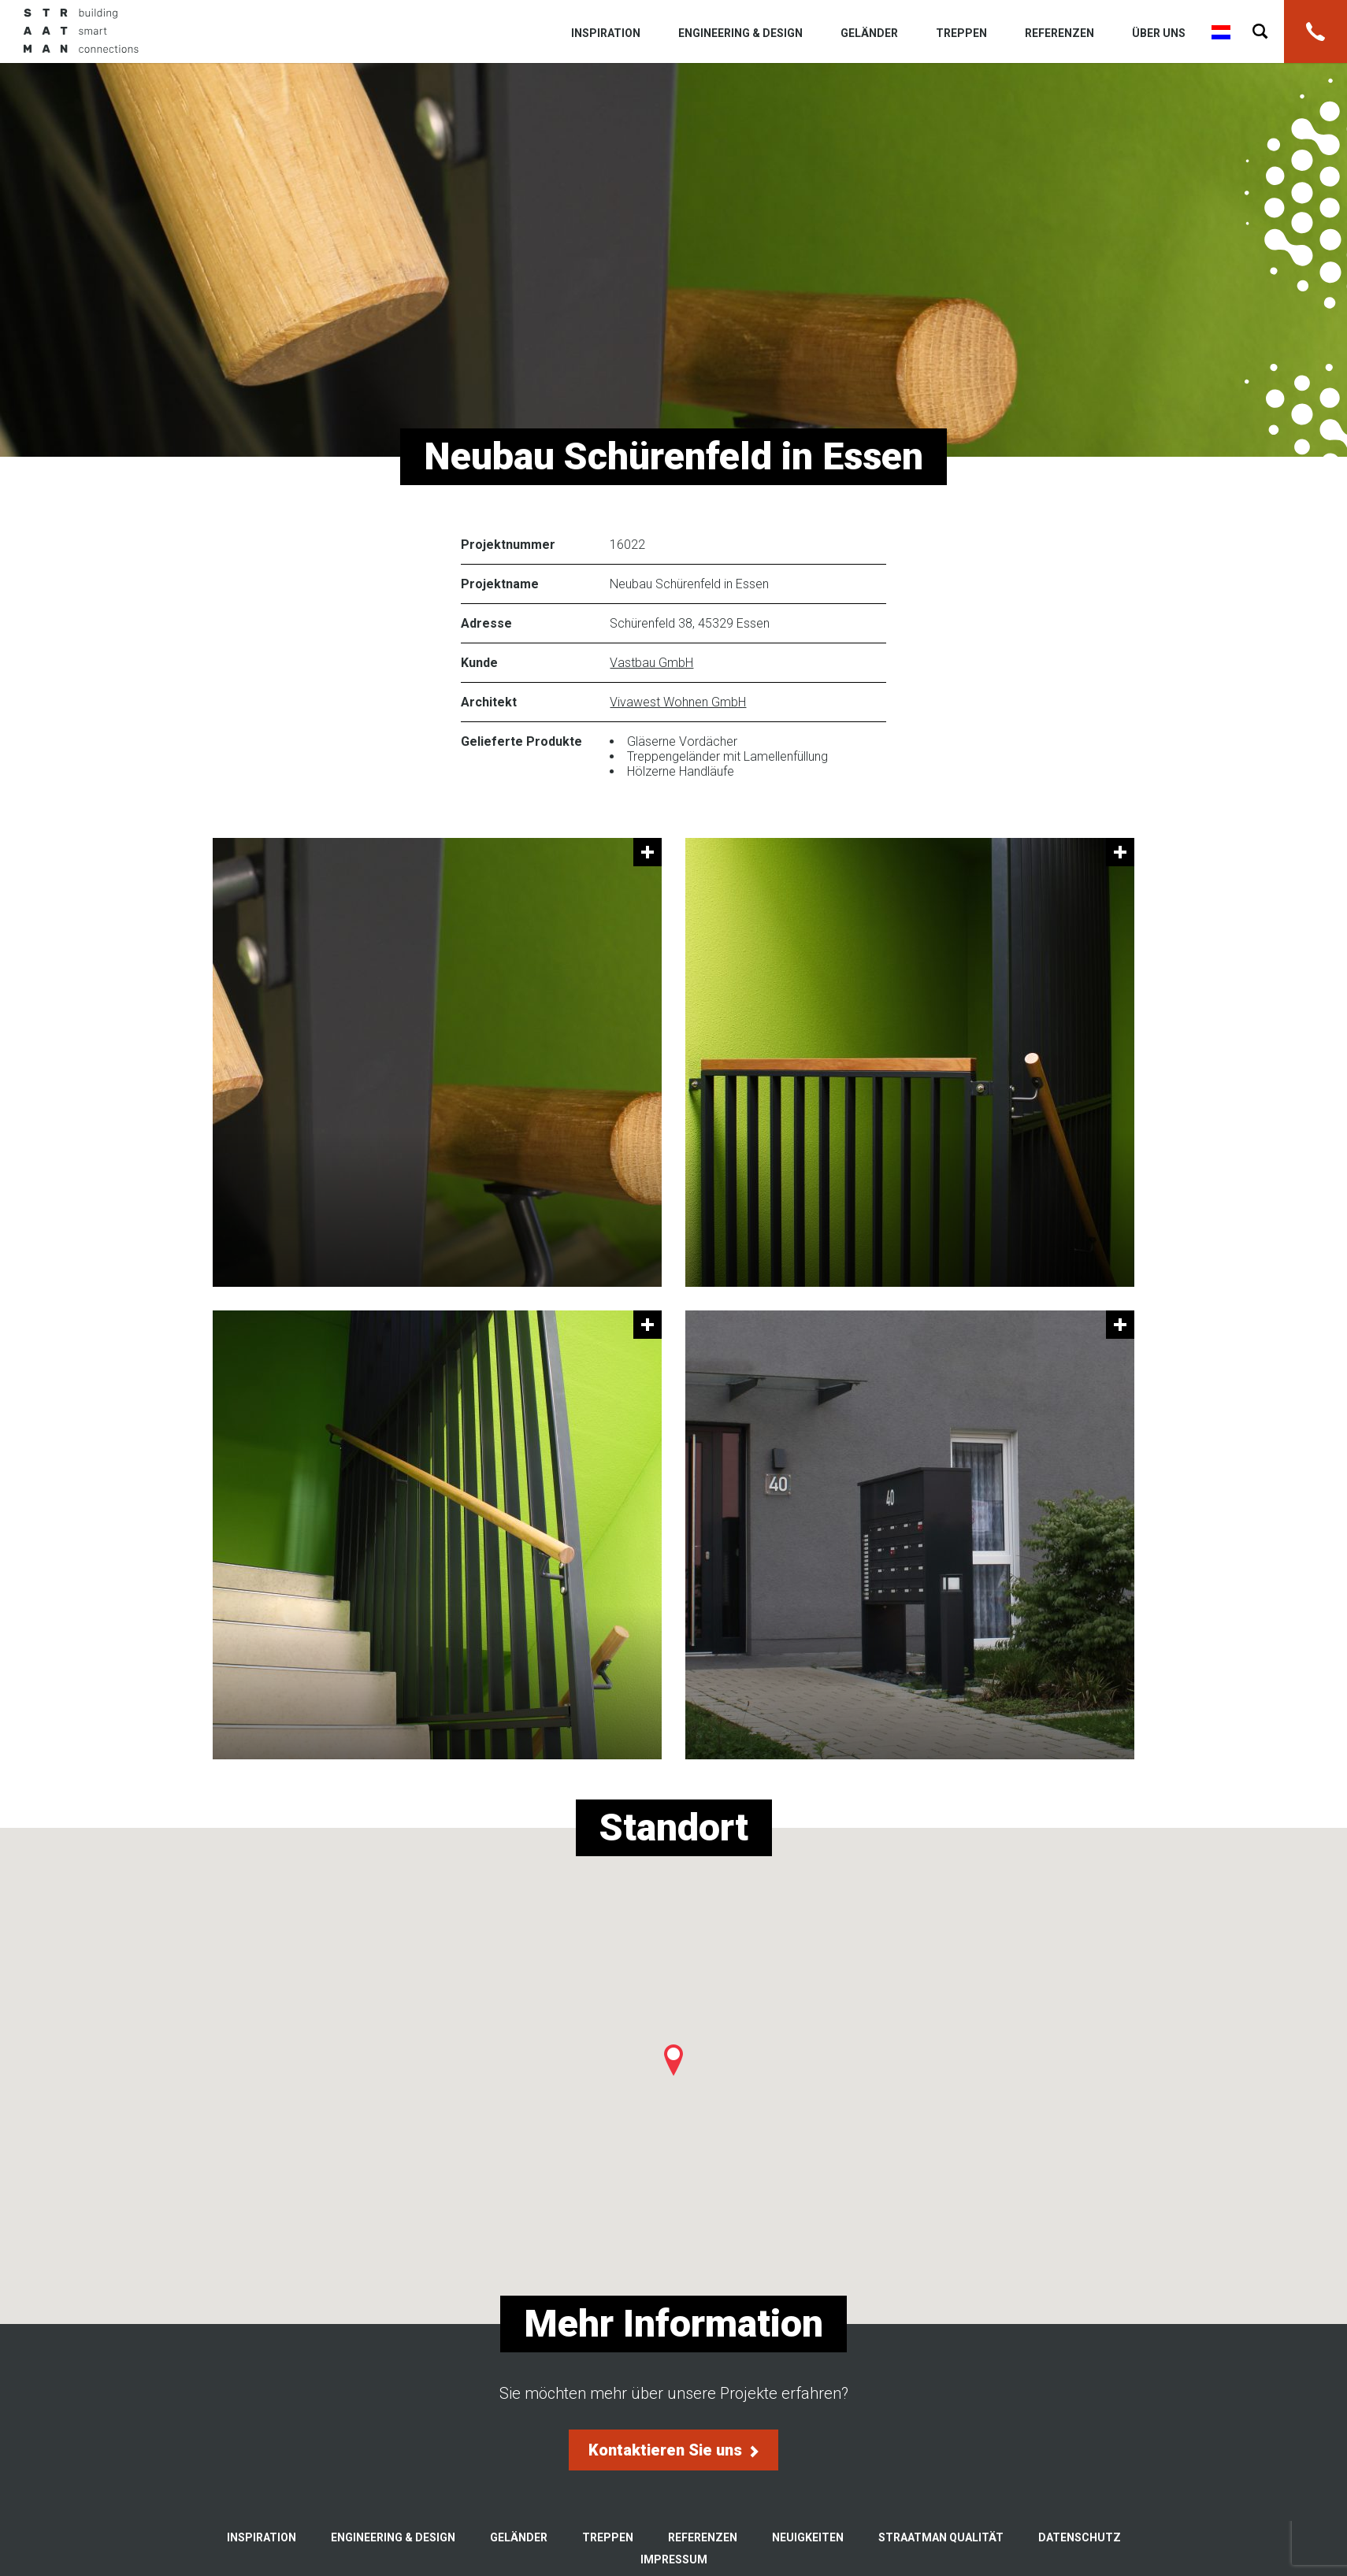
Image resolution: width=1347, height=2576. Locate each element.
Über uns (1159, 33)
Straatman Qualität (941, 2537)
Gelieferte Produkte (521, 741)
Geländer (869, 33)
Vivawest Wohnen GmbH (678, 702)
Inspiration (605, 33)
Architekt (489, 702)
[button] (673, 2060)
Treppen (961, 33)
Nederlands (1221, 32)
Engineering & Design (740, 33)
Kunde (479, 662)
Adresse (486, 623)
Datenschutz (1079, 2537)
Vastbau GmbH (651, 662)
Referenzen (1059, 33)
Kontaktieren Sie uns (673, 2450)
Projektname (500, 583)
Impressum (673, 2559)
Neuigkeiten (808, 2537)
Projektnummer (508, 544)
